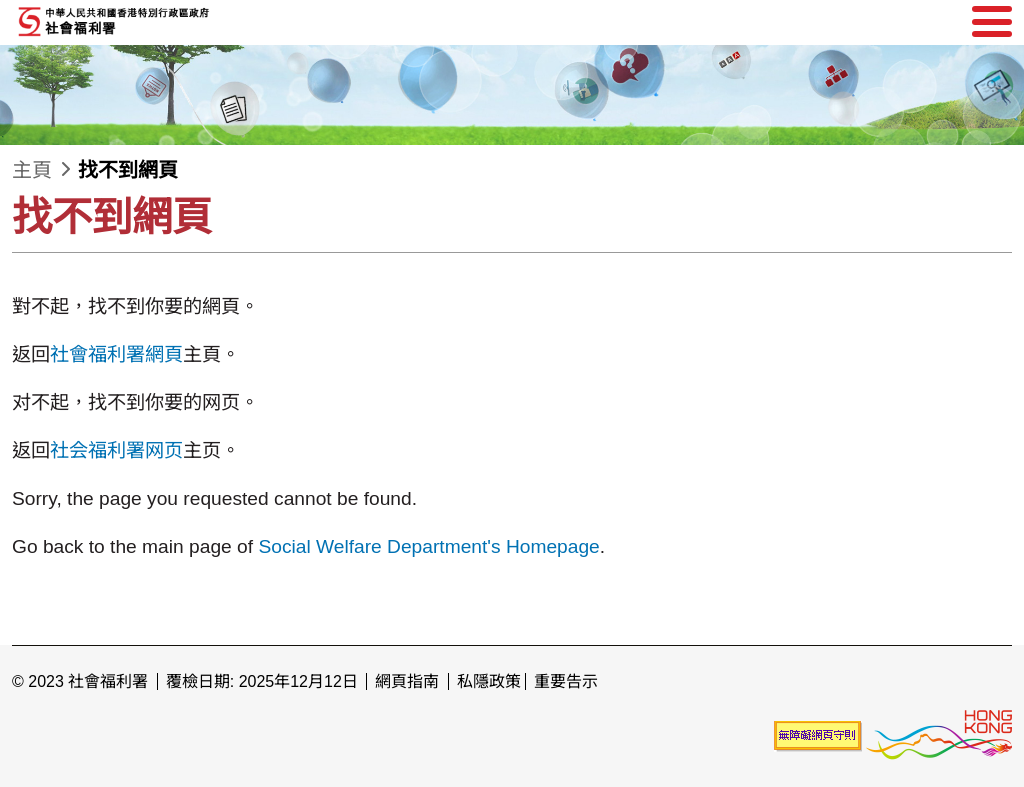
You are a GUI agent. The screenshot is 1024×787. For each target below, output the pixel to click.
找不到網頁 (128, 170)
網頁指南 (407, 681)
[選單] (992, 22)
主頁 (32, 170)
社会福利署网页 (116, 450)
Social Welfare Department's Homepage (428, 546)
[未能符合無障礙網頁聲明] (818, 735)
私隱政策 (489, 681)
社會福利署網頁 (116, 354)
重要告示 (566, 681)
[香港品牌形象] (939, 735)
